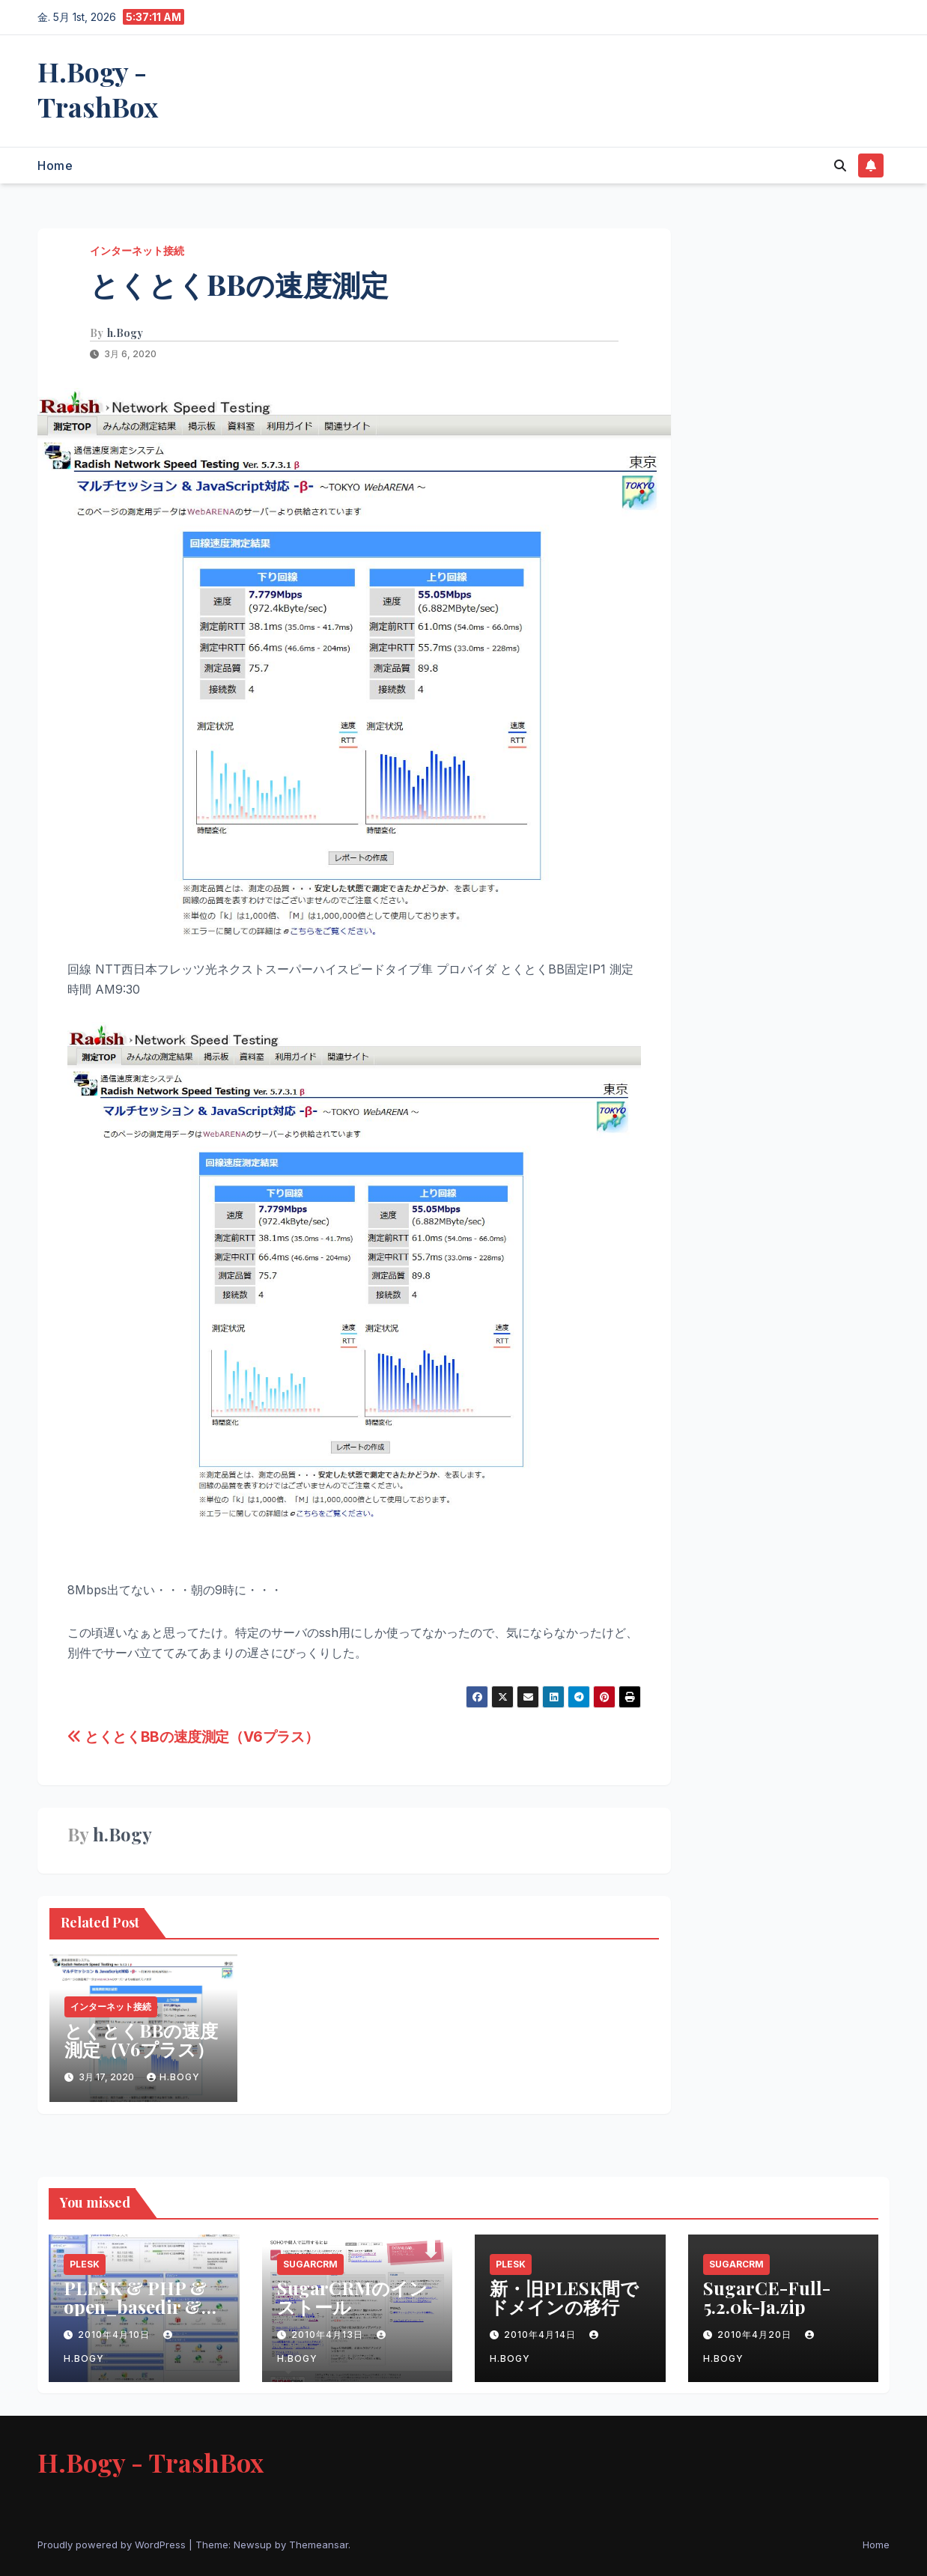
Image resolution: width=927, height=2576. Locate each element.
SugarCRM (310, 2264)
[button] (840, 165)
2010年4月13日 (328, 2334)
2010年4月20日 (755, 2334)
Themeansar (318, 2545)
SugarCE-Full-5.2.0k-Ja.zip (766, 2297)
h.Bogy (125, 333)
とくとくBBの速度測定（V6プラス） (192, 1737)
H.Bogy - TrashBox (97, 88)
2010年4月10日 (115, 2334)
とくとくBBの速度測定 (239, 284)
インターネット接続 (137, 250)
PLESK (85, 2264)
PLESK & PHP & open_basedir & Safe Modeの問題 (135, 2306)
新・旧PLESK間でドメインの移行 (564, 2297)
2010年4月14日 (541, 2334)
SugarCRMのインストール (352, 2297)
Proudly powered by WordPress (113, 2545)
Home (55, 165)
